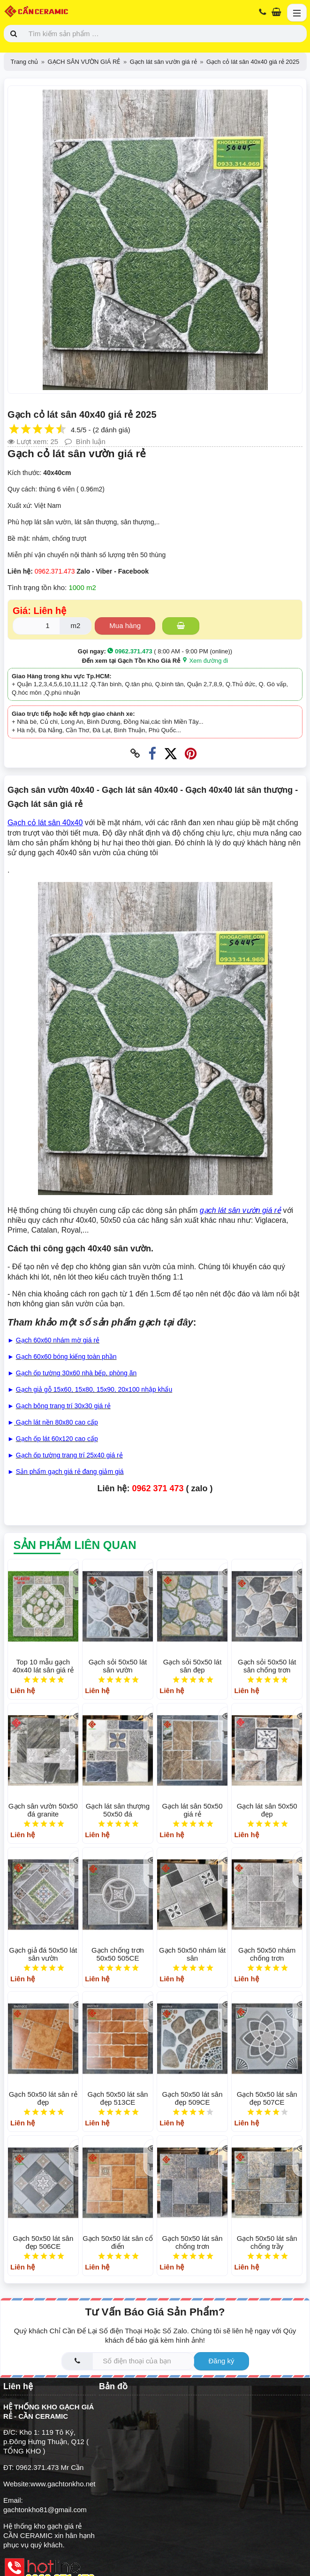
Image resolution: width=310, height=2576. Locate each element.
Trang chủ (24, 61)
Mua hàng (125, 625)
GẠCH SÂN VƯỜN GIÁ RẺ (84, 61)
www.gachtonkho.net (62, 2484)
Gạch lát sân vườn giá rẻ (163, 61)
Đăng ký (221, 2361)
